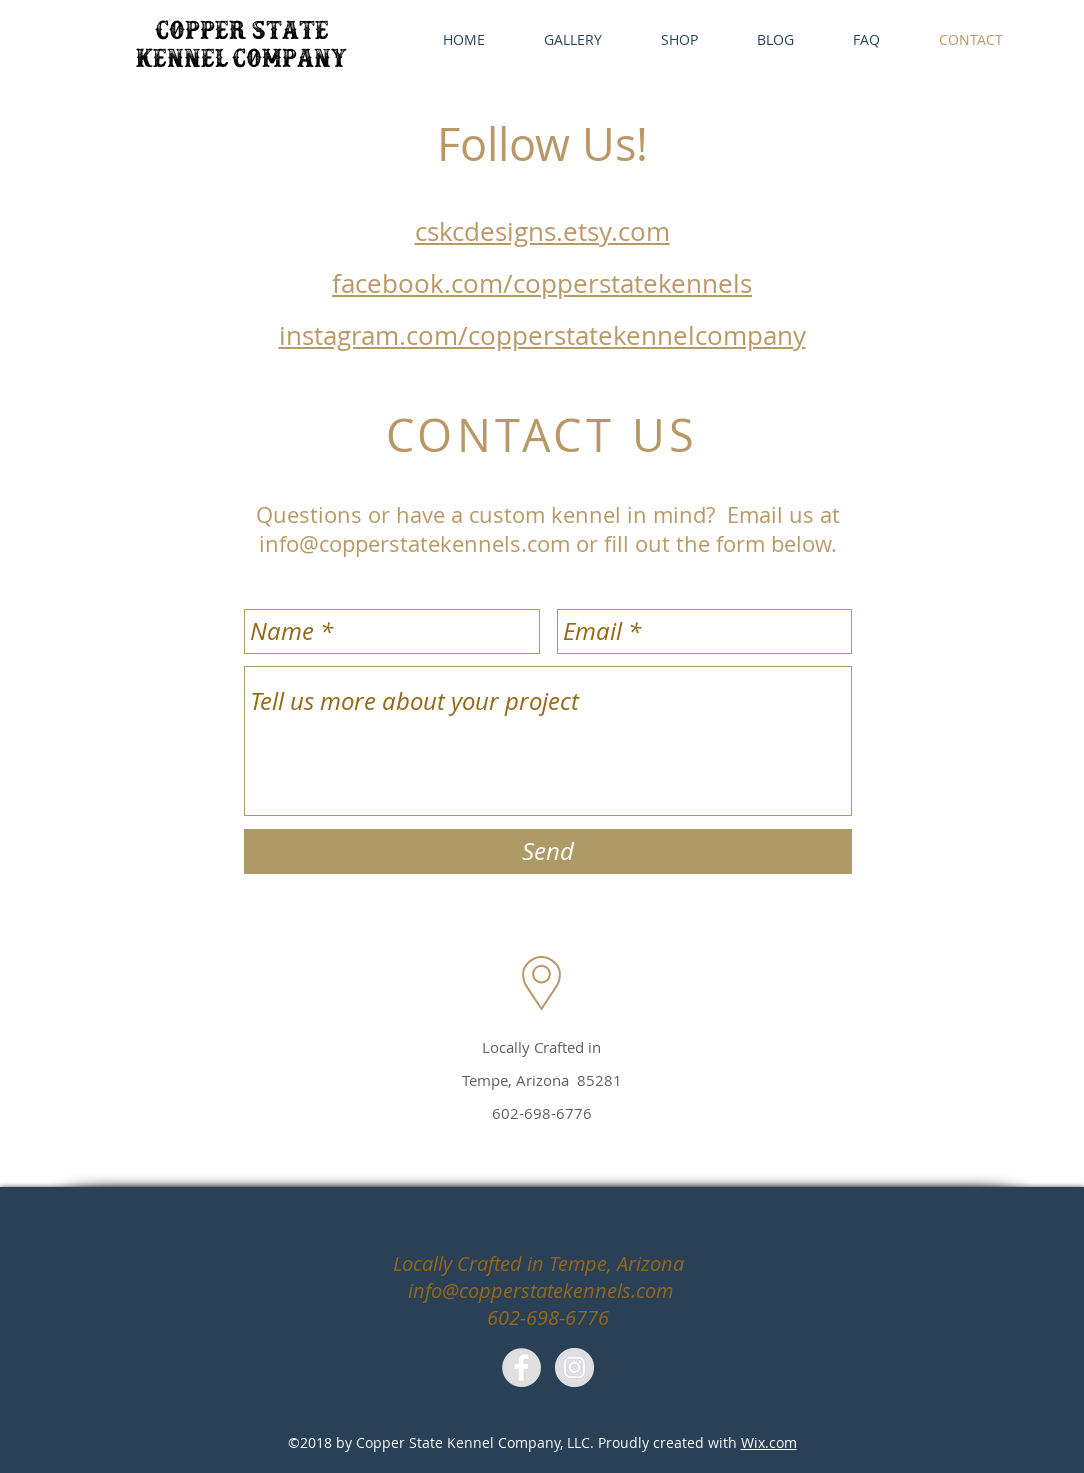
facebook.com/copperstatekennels (542, 283)
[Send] (548, 851)
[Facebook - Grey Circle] (521, 1367)
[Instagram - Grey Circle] (574, 1367)
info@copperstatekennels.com (451, 404)
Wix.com (769, 1442)
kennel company (241, 62)
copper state (242, 34)
